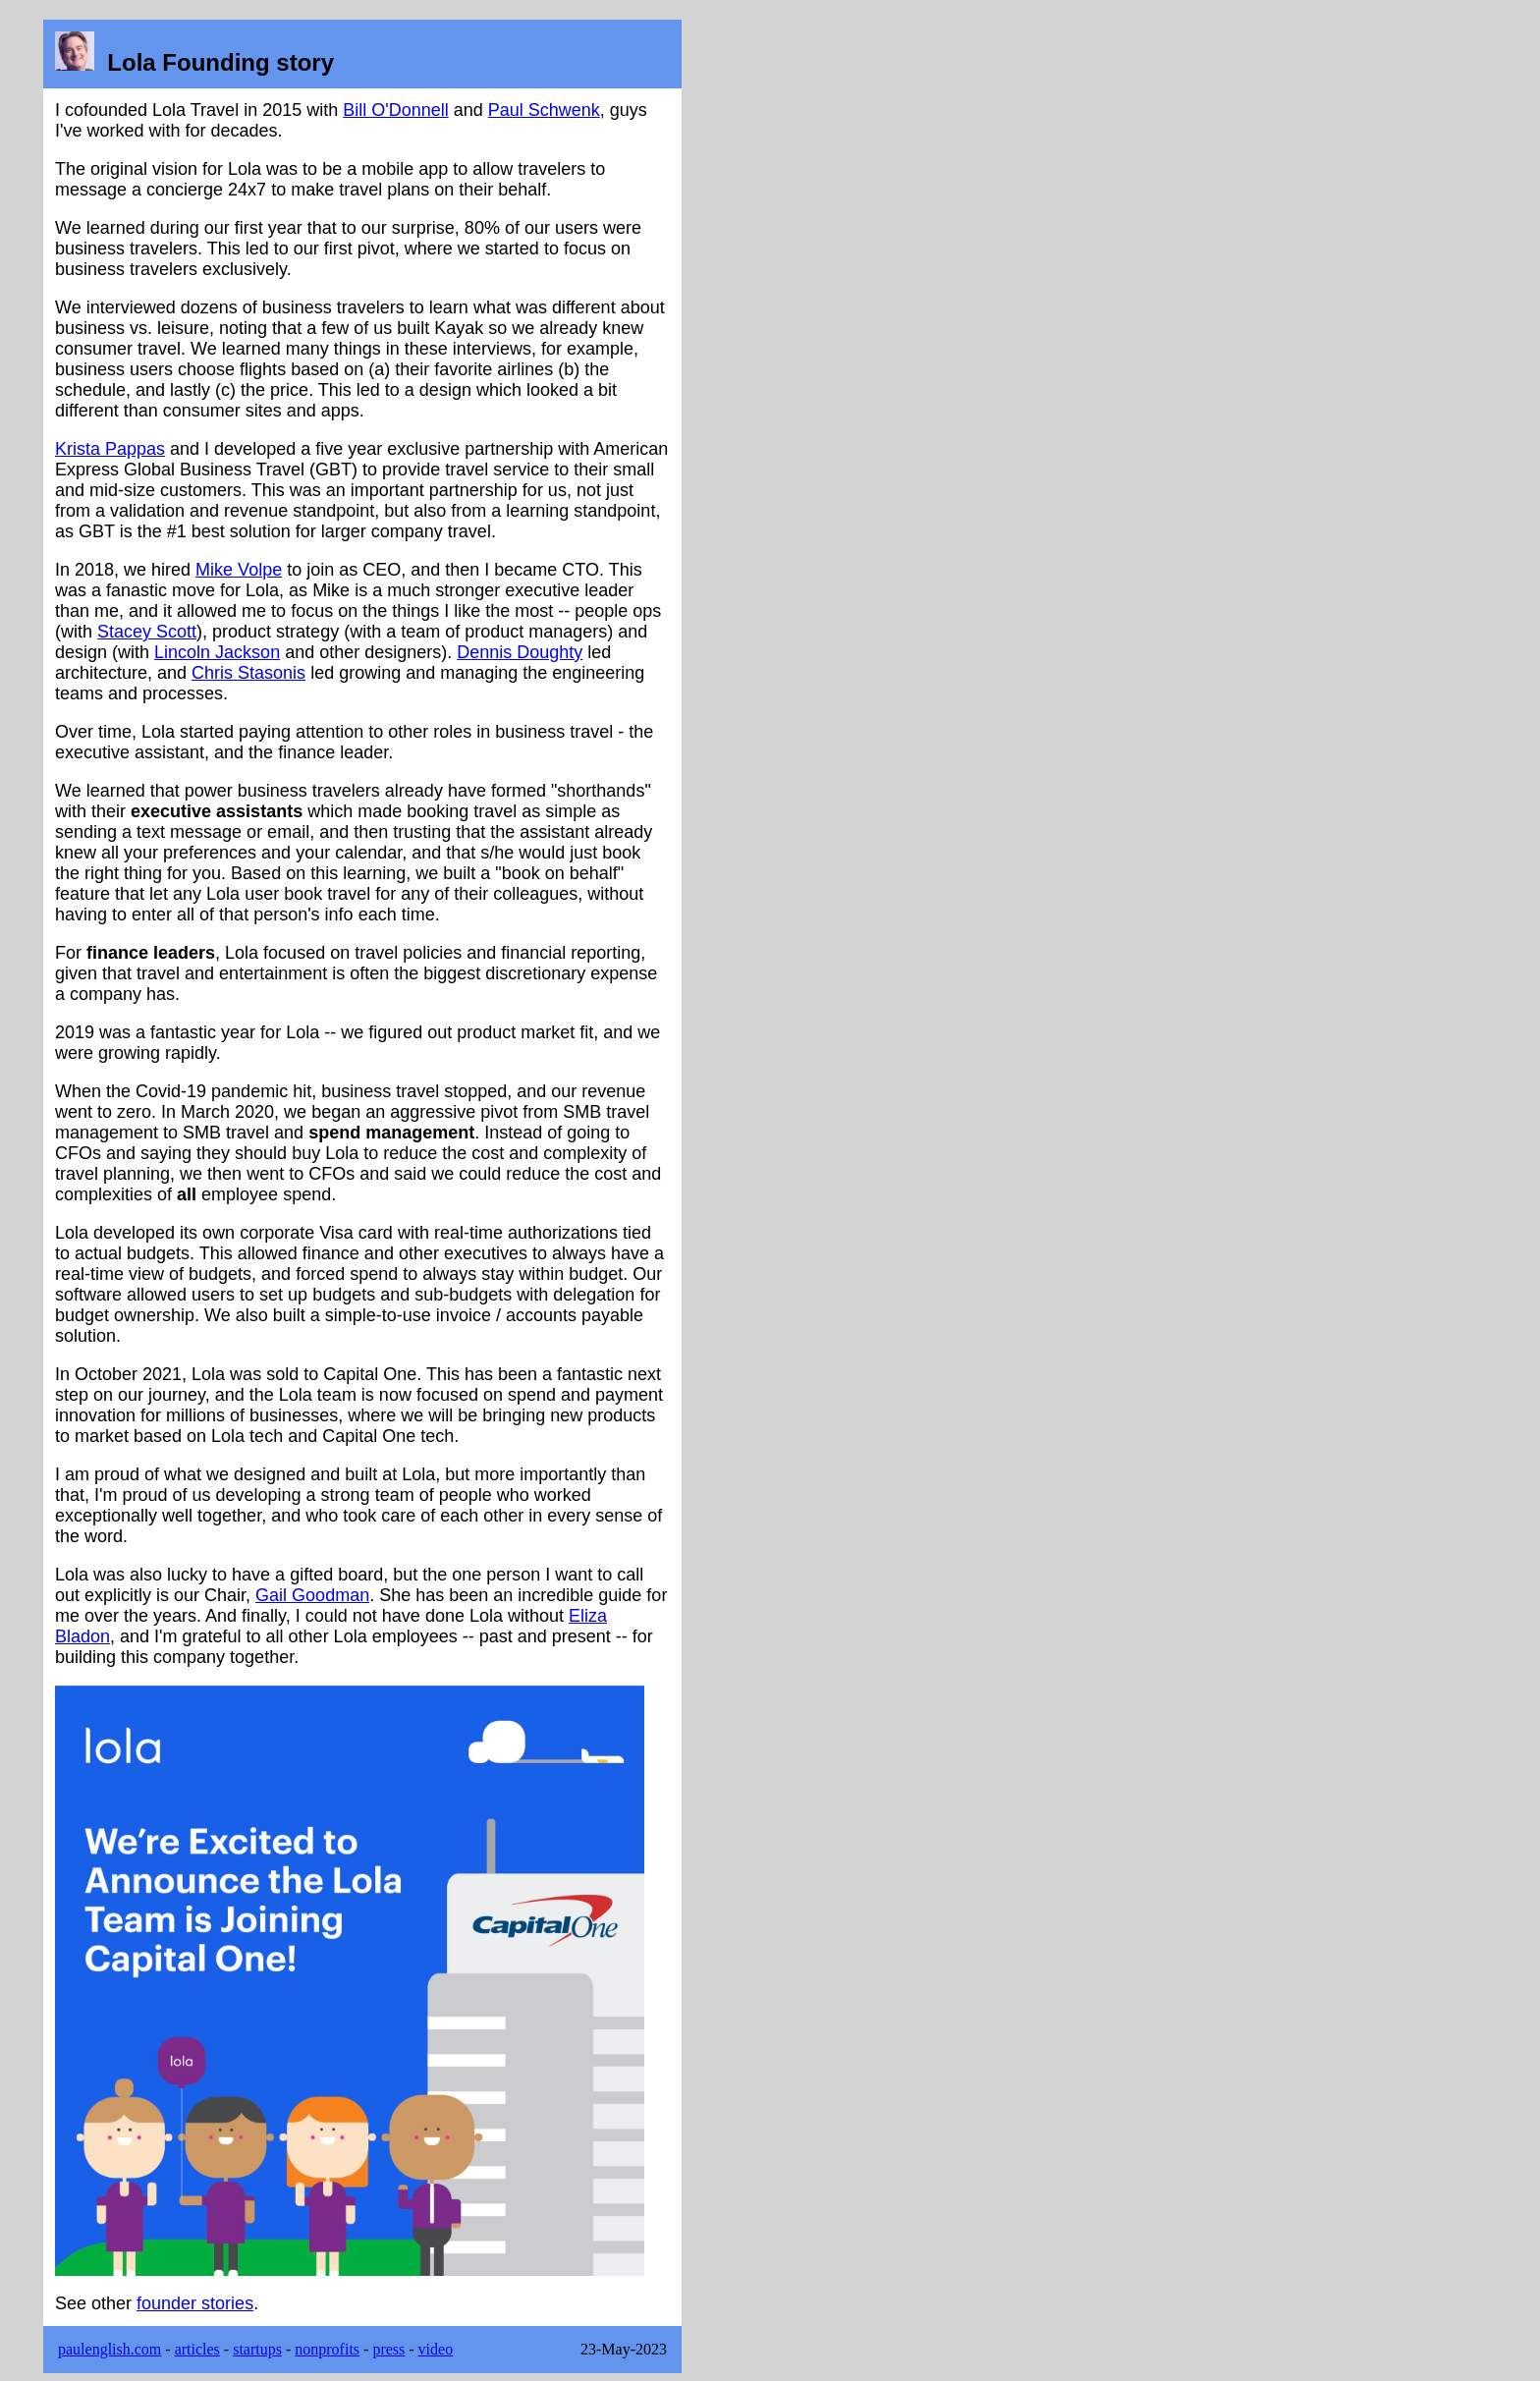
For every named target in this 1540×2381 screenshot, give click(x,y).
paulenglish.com (109, 2349)
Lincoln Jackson (217, 652)
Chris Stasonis (248, 673)
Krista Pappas (110, 449)
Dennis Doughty (519, 652)
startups (257, 2349)
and (468, 110)
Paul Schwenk (544, 110)
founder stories (195, 2303)
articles (197, 2349)
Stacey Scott (146, 631)
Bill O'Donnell (395, 110)
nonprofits (327, 2349)
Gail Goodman (312, 1595)
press (388, 2349)
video (436, 2349)
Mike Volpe (238, 570)
